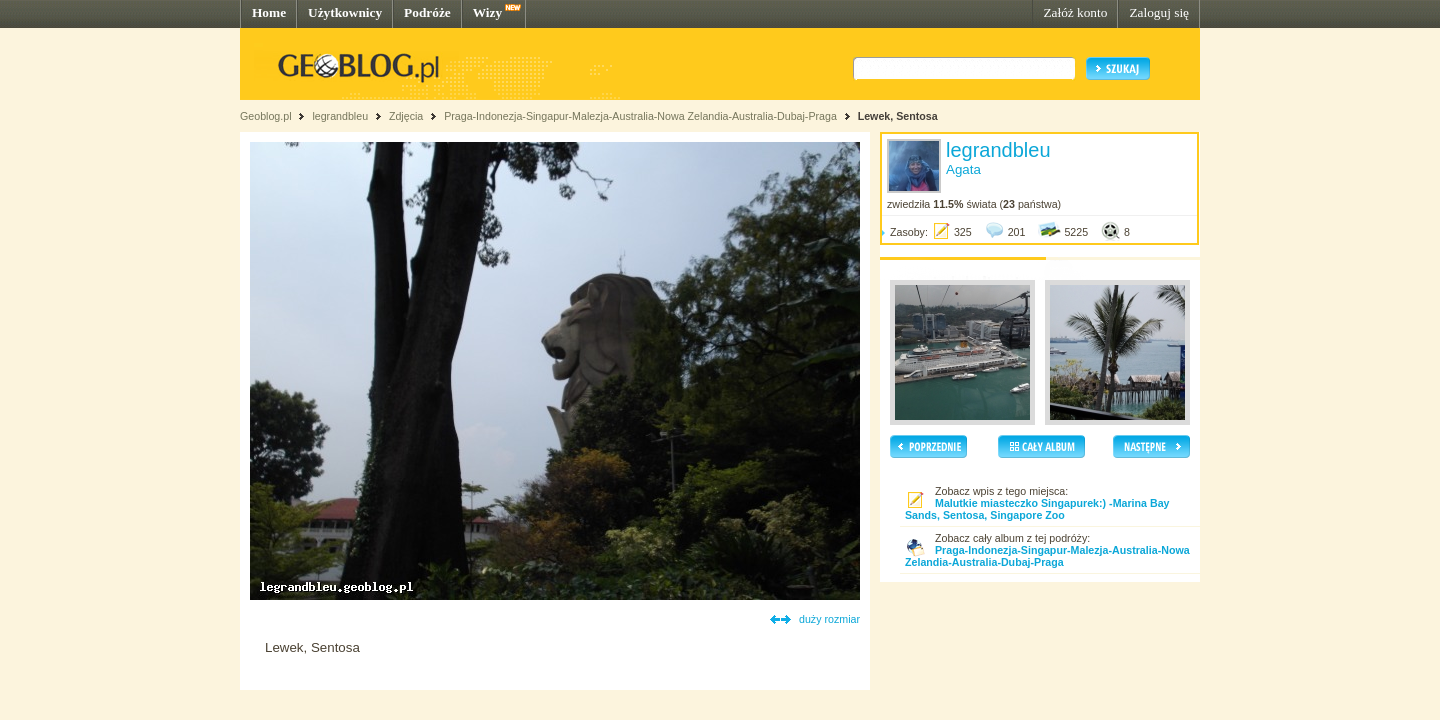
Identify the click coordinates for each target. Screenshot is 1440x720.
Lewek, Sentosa (898, 116)
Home (269, 12)
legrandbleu (340, 116)
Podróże (427, 12)
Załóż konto (1075, 12)
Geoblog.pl (266, 116)
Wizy (487, 12)
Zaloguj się (1159, 12)
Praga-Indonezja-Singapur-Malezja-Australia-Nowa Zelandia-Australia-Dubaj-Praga (640, 116)
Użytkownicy (345, 12)
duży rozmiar (829, 619)
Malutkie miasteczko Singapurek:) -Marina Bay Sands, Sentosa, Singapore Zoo (1037, 509)
